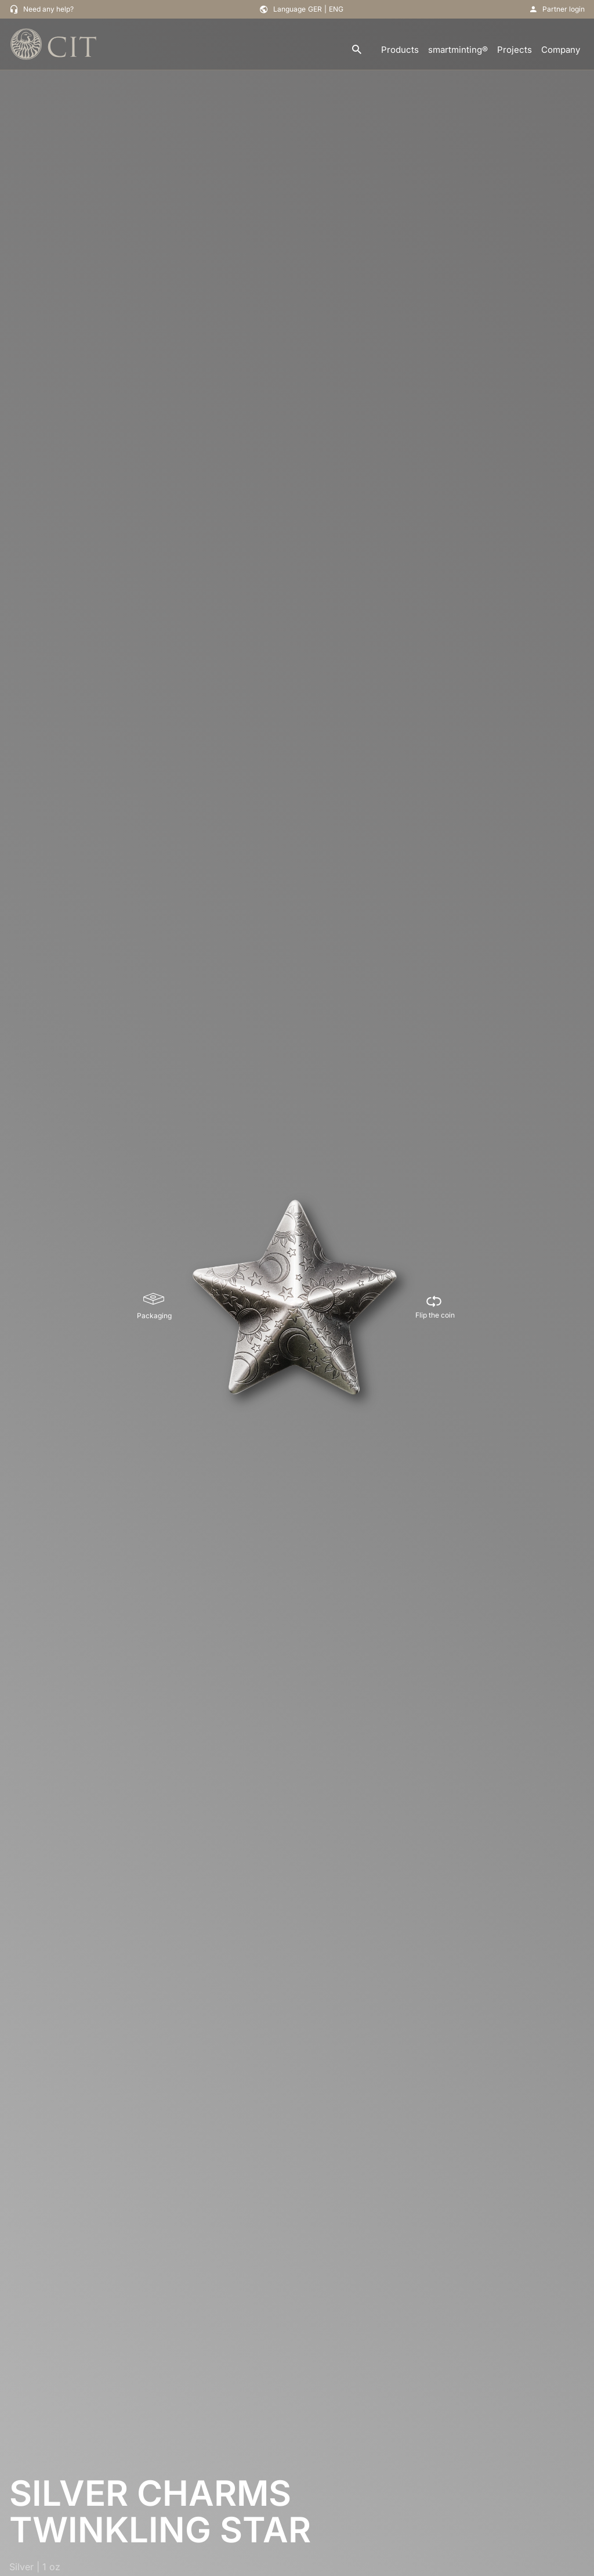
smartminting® (458, 49)
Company (560, 49)
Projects (514, 49)
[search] (357, 50)
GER (315, 9)
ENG (336, 9)
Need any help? (48, 9)
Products (400, 49)
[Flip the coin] (435, 1307)
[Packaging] (154, 1306)
